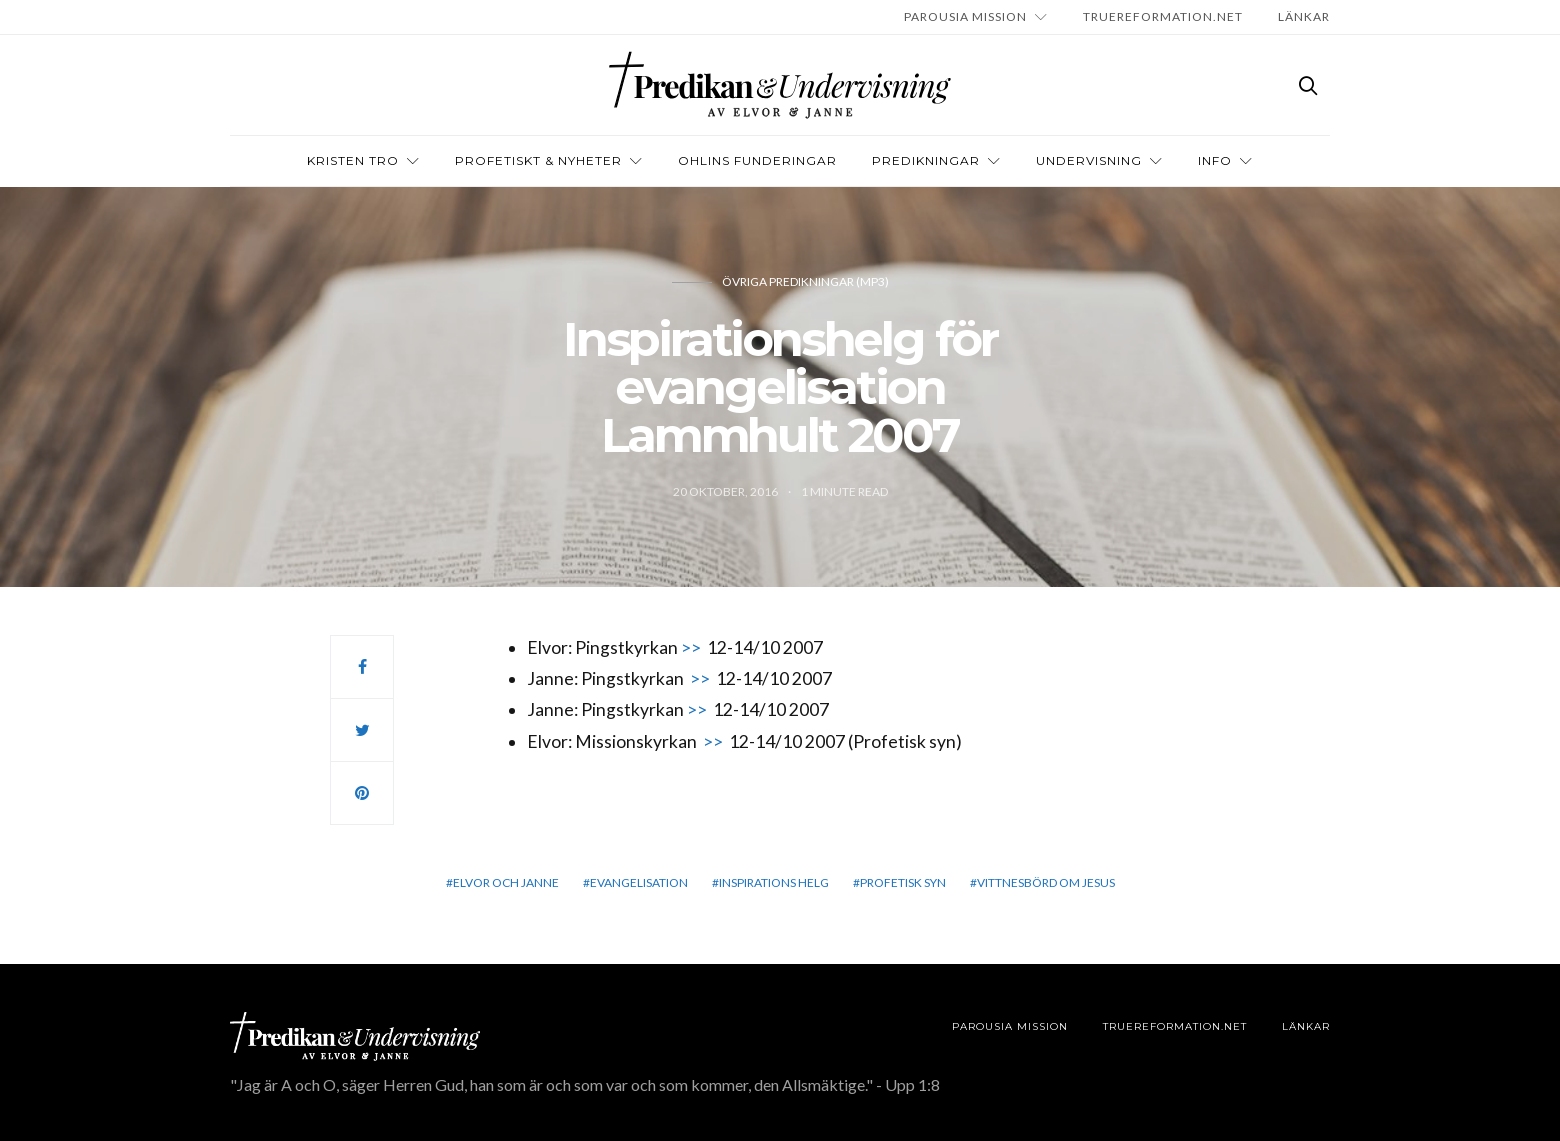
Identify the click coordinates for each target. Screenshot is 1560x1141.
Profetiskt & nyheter (538, 160)
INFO (1215, 160)
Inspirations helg (774, 882)
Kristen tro (353, 160)
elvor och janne (506, 882)
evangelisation (639, 882)
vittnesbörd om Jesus (1046, 882)
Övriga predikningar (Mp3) (805, 281)
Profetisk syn (903, 882)
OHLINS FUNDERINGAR (757, 160)
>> (691, 647)
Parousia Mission (965, 16)
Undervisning (1089, 160)
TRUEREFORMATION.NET (1163, 16)
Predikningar (926, 160)
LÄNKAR (1304, 16)
